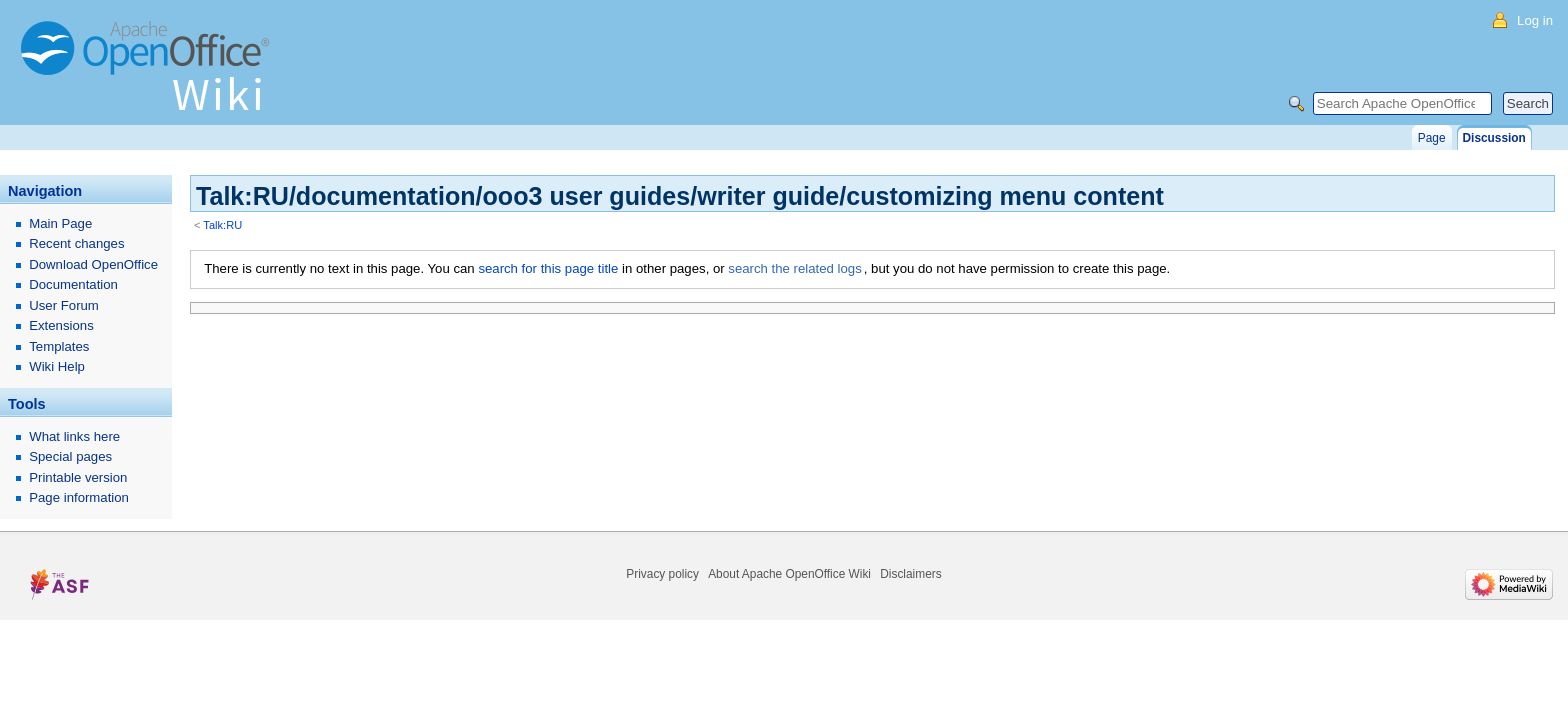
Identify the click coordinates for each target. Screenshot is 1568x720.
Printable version (78, 477)
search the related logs (794, 268)
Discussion (1494, 138)
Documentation (73, 284)
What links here (74, 436)
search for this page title (548, 268)
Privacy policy (662, 574)
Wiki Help (57, 366)
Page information (79, 497)
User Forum (64, 305)
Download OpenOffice (93, 264)
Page (1432, 138)
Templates (59, 346)
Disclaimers (910, 574)
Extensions (61, 325)
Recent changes (76, 243)
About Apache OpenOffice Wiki (789, 574)
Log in (1535, 20)
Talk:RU (222, 225)
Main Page (60, 223)
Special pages (70, 456)
